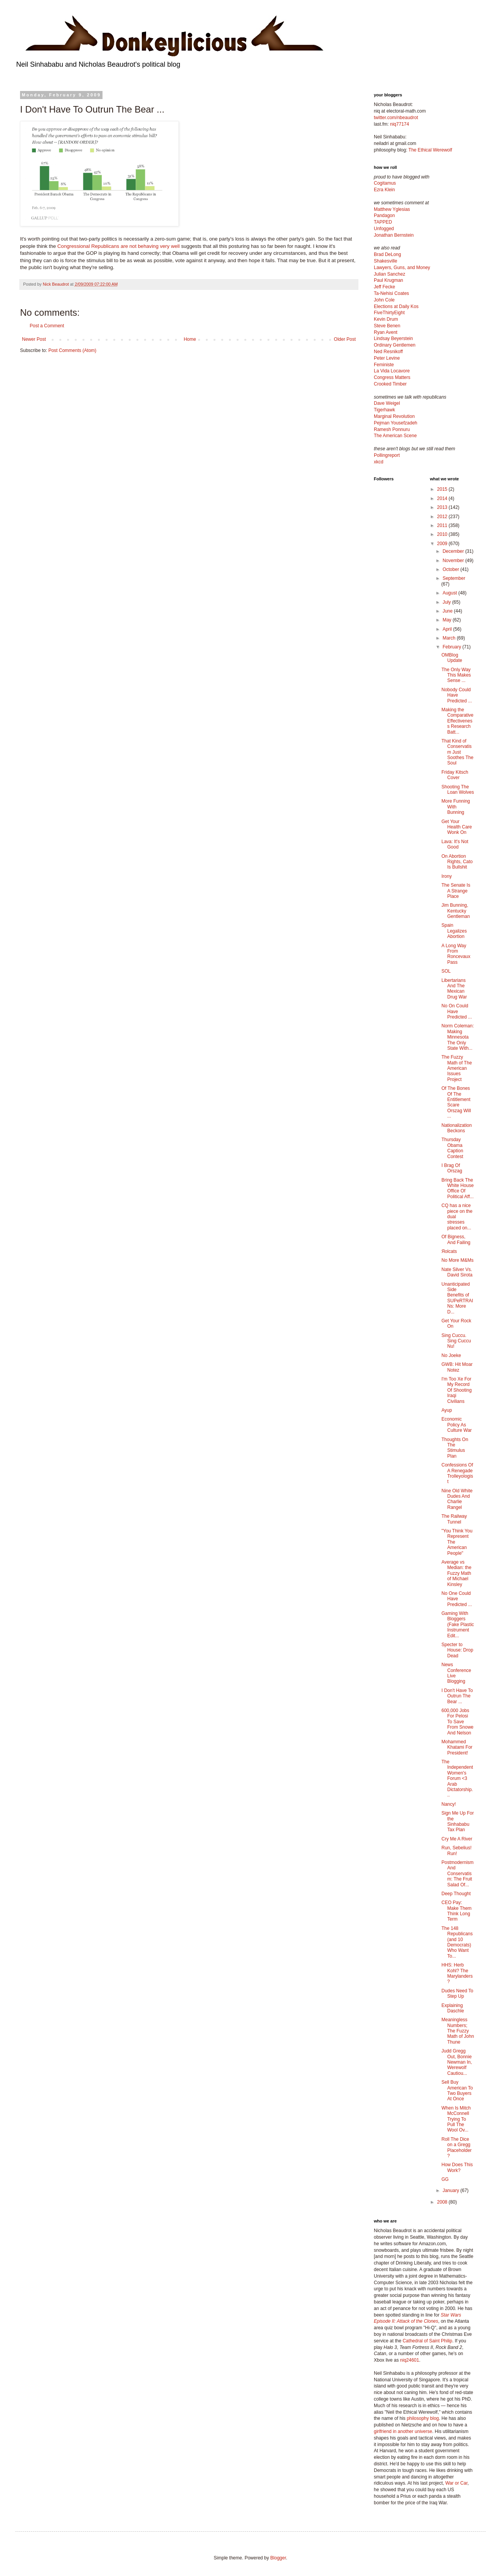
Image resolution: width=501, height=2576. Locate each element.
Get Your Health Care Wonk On (456, 827)
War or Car (456, 2483)
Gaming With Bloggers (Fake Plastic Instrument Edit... (457, 1624)
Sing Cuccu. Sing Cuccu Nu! (456, 1341)
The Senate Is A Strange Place (455, 890)
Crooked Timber (390, 384)
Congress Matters (392, 377)
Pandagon (384, 215)
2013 (443, 507)
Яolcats (449, 1251)
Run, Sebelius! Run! (456, 1850)
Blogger (278, 2558)
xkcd (378, 462)
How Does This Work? (456, 2167)
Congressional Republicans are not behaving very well (118, 246)
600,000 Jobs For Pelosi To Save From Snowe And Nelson (457, 1722)
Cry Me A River (456, 1839)
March (449, 638)
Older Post (345, 339)
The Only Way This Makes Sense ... (456, 675)
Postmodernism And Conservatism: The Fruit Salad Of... (457, 1873)
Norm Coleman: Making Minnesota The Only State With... (457, 1037)
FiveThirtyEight (389, 312)
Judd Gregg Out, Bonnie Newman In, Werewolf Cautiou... (456, 2062)
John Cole (384, 300)
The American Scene (395, 435)
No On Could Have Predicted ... (456, 1011)
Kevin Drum (386, 319)
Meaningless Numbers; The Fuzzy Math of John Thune (457, 2031)
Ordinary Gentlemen (394, 345)
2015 (443, 489)
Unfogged (384, 228)
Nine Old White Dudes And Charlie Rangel (456, 1499)
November (453, 560)
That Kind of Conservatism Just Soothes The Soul (457, 752)
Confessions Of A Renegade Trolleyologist (457, 1473)
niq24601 (409, 2360)
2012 (443, 516)
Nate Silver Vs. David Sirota (456, 1272)
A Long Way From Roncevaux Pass (455, 954)
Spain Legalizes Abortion (454, 931)
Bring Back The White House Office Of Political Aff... (457, 1188)
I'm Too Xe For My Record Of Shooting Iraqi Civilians (456, 1390)
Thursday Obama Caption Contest (452, 1148)
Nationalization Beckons (456, 1128)
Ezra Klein (384, 189)
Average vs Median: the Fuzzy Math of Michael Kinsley (456, 1573)
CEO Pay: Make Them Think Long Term (456, 1911)
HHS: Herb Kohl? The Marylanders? (456, 1973)
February (452, 647)
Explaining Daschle (452, 2008)
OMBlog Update (451, 657)
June (448, 611)
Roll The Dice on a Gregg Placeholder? (456, 2147)
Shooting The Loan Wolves (457, 789)
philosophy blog (423, 2418)
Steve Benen (387, 325)
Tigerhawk (384, 409)
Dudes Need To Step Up (457, 1993)
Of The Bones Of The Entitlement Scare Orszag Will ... (456, 1102)
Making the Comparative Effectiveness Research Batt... (457, 721)
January (451, 2190)
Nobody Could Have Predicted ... (456, 695)
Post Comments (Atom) (72, 350)
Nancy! (448, 1804)
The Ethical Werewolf (430, 150)
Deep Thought (456, 1893)
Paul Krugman (388, 280)
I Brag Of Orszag (451, 1168)
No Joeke (451, 1355)
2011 (443, 525)
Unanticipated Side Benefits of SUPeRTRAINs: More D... (457, 1298)
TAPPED (383, 222)
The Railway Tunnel (454, 1519)
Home (190, 339)
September (453, 578)
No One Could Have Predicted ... (456, 1599)
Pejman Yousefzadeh (395, 423)
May (447, 620)
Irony (446, 876)
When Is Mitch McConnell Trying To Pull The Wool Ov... (456, 2119)
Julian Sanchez (389, 274)
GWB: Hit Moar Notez (456, 1367)
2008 (443, 2202)
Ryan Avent (385, 332)
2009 (443, 543)
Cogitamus (385, 183)
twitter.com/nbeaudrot (396, 117)
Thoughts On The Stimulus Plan (454, 1448)
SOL (446, 971)
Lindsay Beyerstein (393, 338)
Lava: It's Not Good (454, 844)
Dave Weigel (387, 403)
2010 (443, 534)
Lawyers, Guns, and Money (402, 267)
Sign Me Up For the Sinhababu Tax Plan (457, 1821)
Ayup (446, 1410)
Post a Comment (47, 325)
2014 (443, 498)
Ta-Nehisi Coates (391, 293)
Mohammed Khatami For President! (456, 1747)
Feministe (384, 364)
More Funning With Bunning (455, 806)
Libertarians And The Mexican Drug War (454, 989)
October (451, 569)
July (447, 602)
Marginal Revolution (394, 416)
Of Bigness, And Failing (455, 1239)
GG (445, 2179)
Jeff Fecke (384, 287)
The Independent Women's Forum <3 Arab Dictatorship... (457, 1778)
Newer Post (34, 339)
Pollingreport (387, 455)
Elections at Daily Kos (396, 306)
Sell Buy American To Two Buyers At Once (456, 2090)
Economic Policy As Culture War (456, 1424)
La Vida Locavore (392, 371)
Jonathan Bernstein (394, 235)
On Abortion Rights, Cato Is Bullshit (456, 862)
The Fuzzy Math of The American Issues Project (456, 1068)
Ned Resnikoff (388, 351)
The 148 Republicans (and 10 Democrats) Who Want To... (456, 1942)
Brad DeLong (387, 254)
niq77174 (399, 124)
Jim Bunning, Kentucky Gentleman (455, 910)
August (450, 593)
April (447, 629)
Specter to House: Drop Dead (457, 1650)
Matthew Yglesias (392, 209)
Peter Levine (387, 358)
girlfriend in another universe (403, 2431)
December (453, 551)
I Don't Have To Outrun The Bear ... (456, 1696)
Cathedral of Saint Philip (427, 2341)
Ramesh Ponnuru (392, 429)
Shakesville (385, 261)
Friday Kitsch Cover (454, 774)
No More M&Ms (457, 1260)
